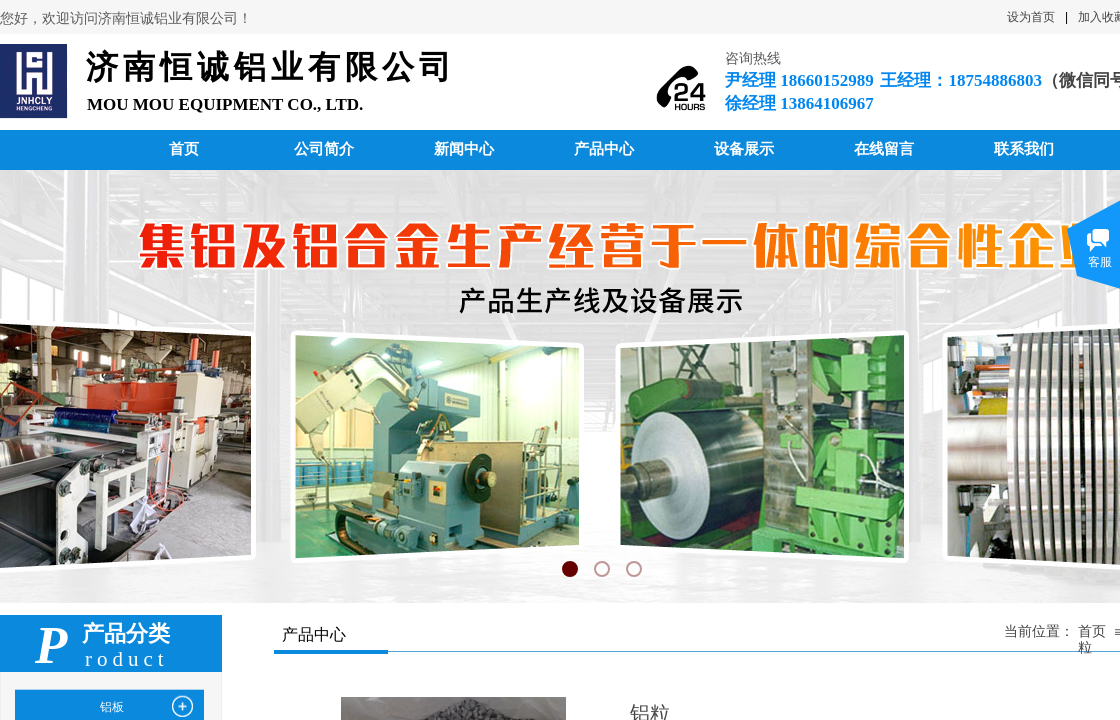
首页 (1092, 631)
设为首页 (1031, 17)
